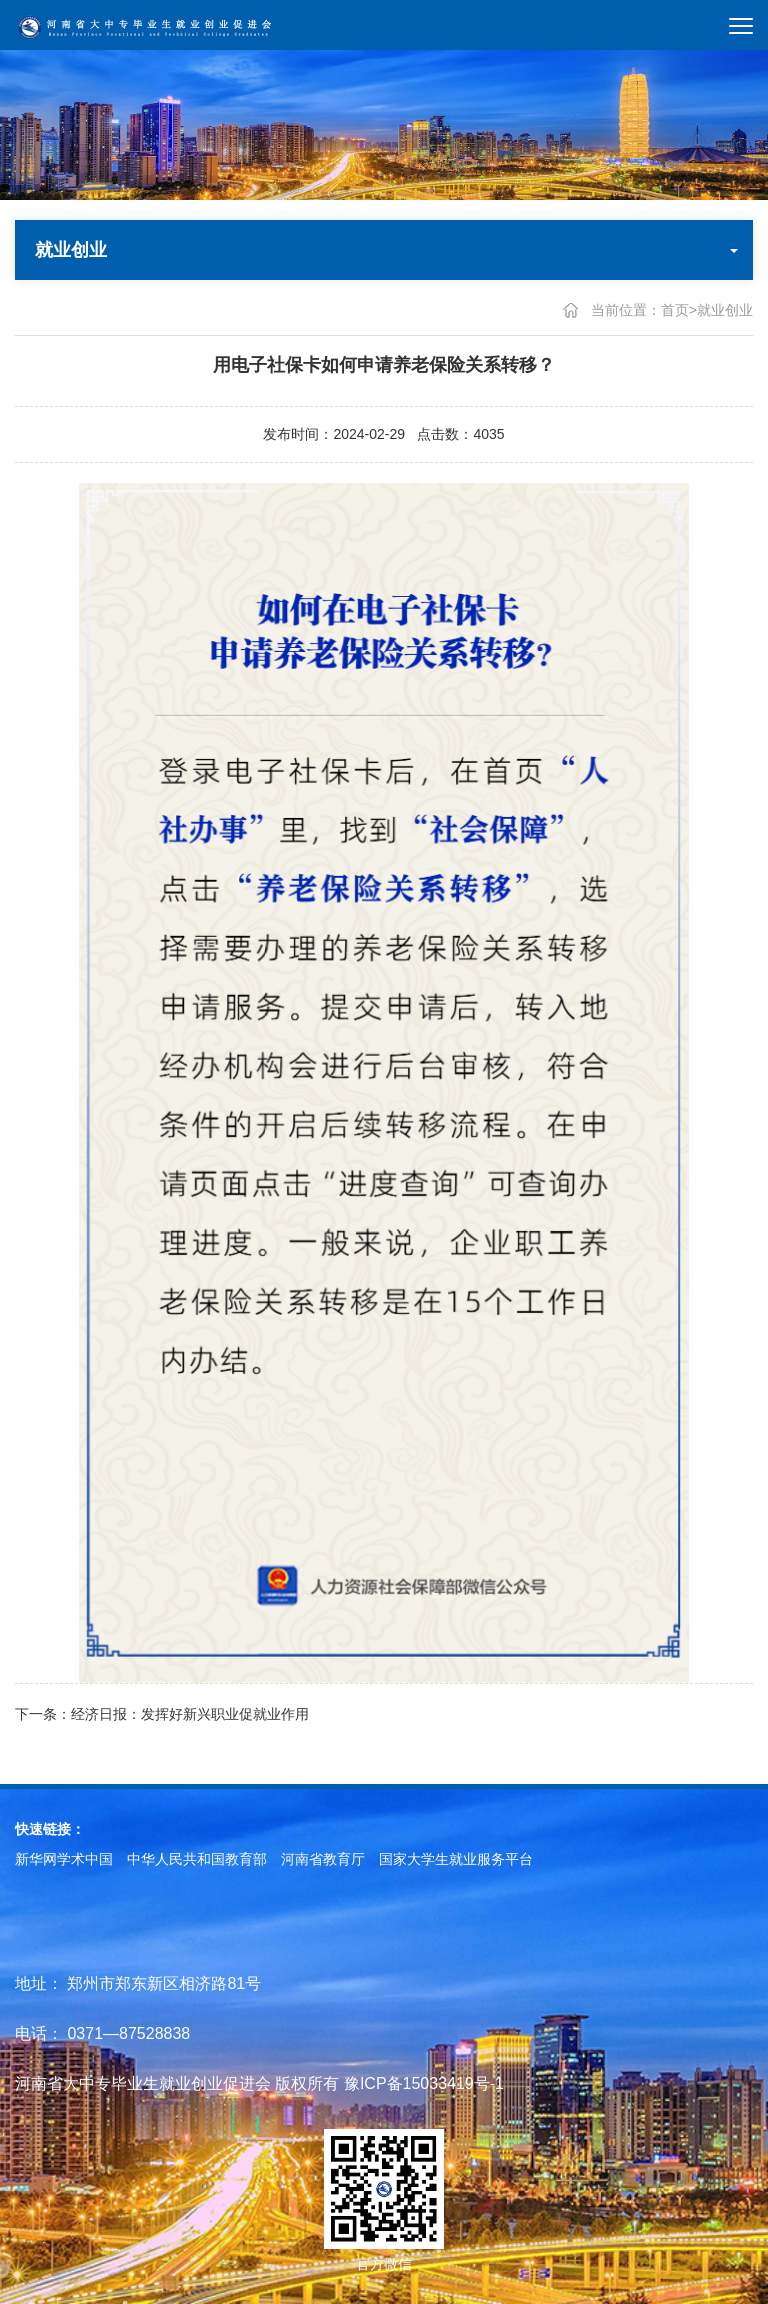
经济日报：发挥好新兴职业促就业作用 (190, 1716)
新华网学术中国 (64, 1859)
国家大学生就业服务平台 (456, 1859)
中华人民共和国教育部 (197, 1859)
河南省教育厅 (323, 1859)
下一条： (43, 1716)
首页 (675, 310)
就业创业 (725, 310)
